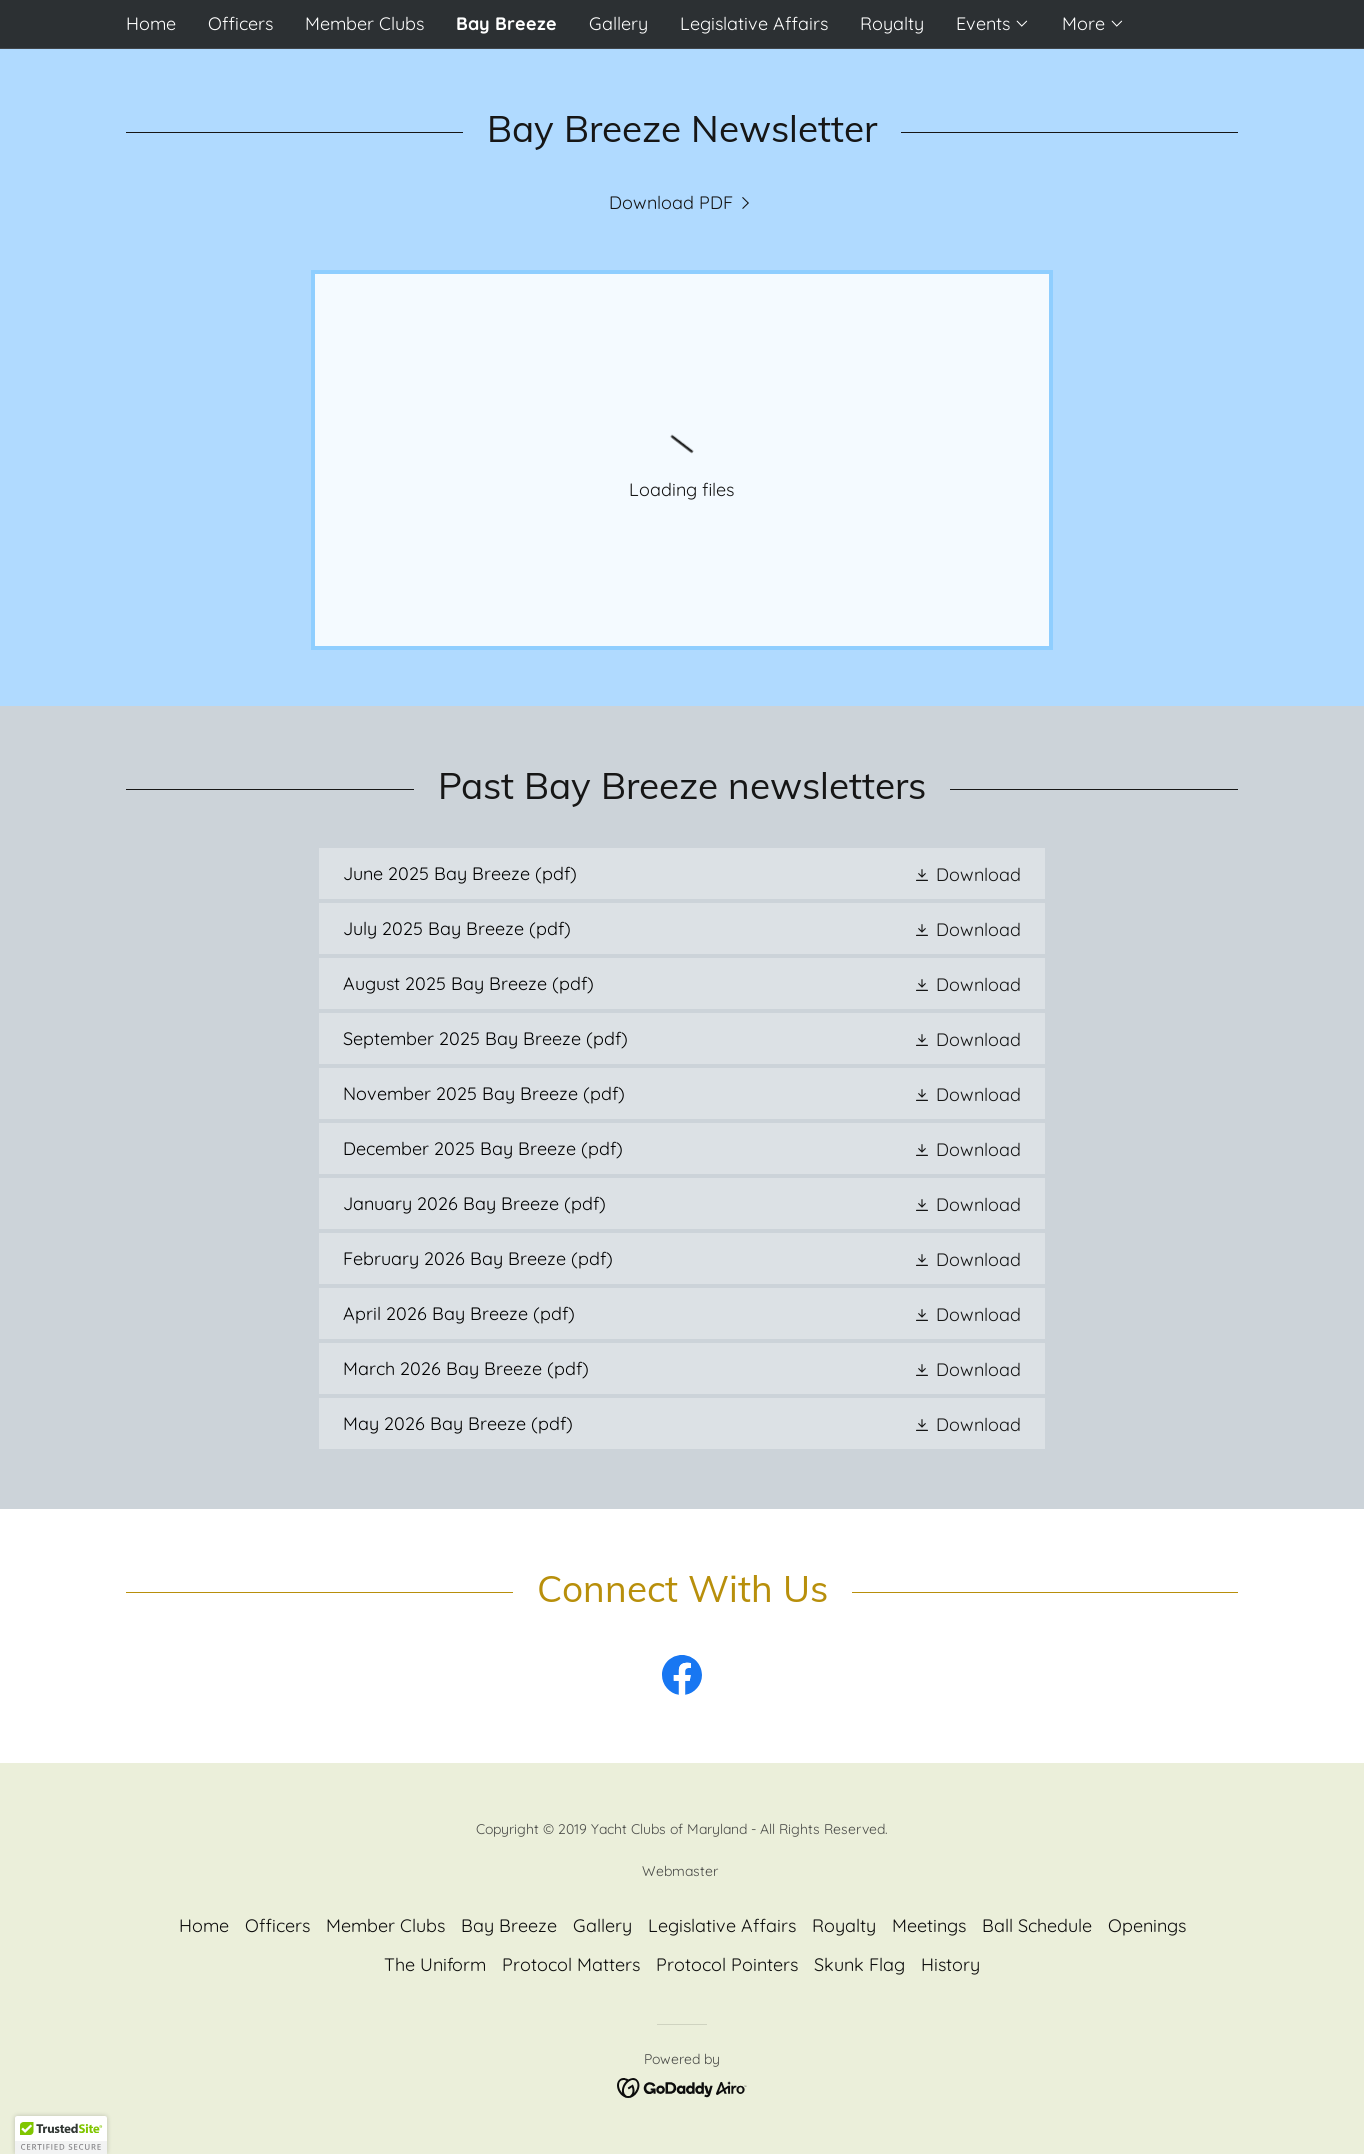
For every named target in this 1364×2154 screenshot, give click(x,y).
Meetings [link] (929, 1925)
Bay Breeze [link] (506, 23)
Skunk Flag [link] (859, 1964)
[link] (682, 202)
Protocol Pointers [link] (727, 1964)
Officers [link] (240, 23)
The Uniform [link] (435, 1964)
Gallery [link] (618, 23)
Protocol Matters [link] (571, 1964)
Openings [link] (1147, 1925)
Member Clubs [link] (364, 23)
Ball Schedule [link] (1037, 1925)
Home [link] (151, 23)
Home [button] (204, 1925)
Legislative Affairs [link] (754, 23)
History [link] (950, 1964)
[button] (993, 24)
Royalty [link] (892, 23)
